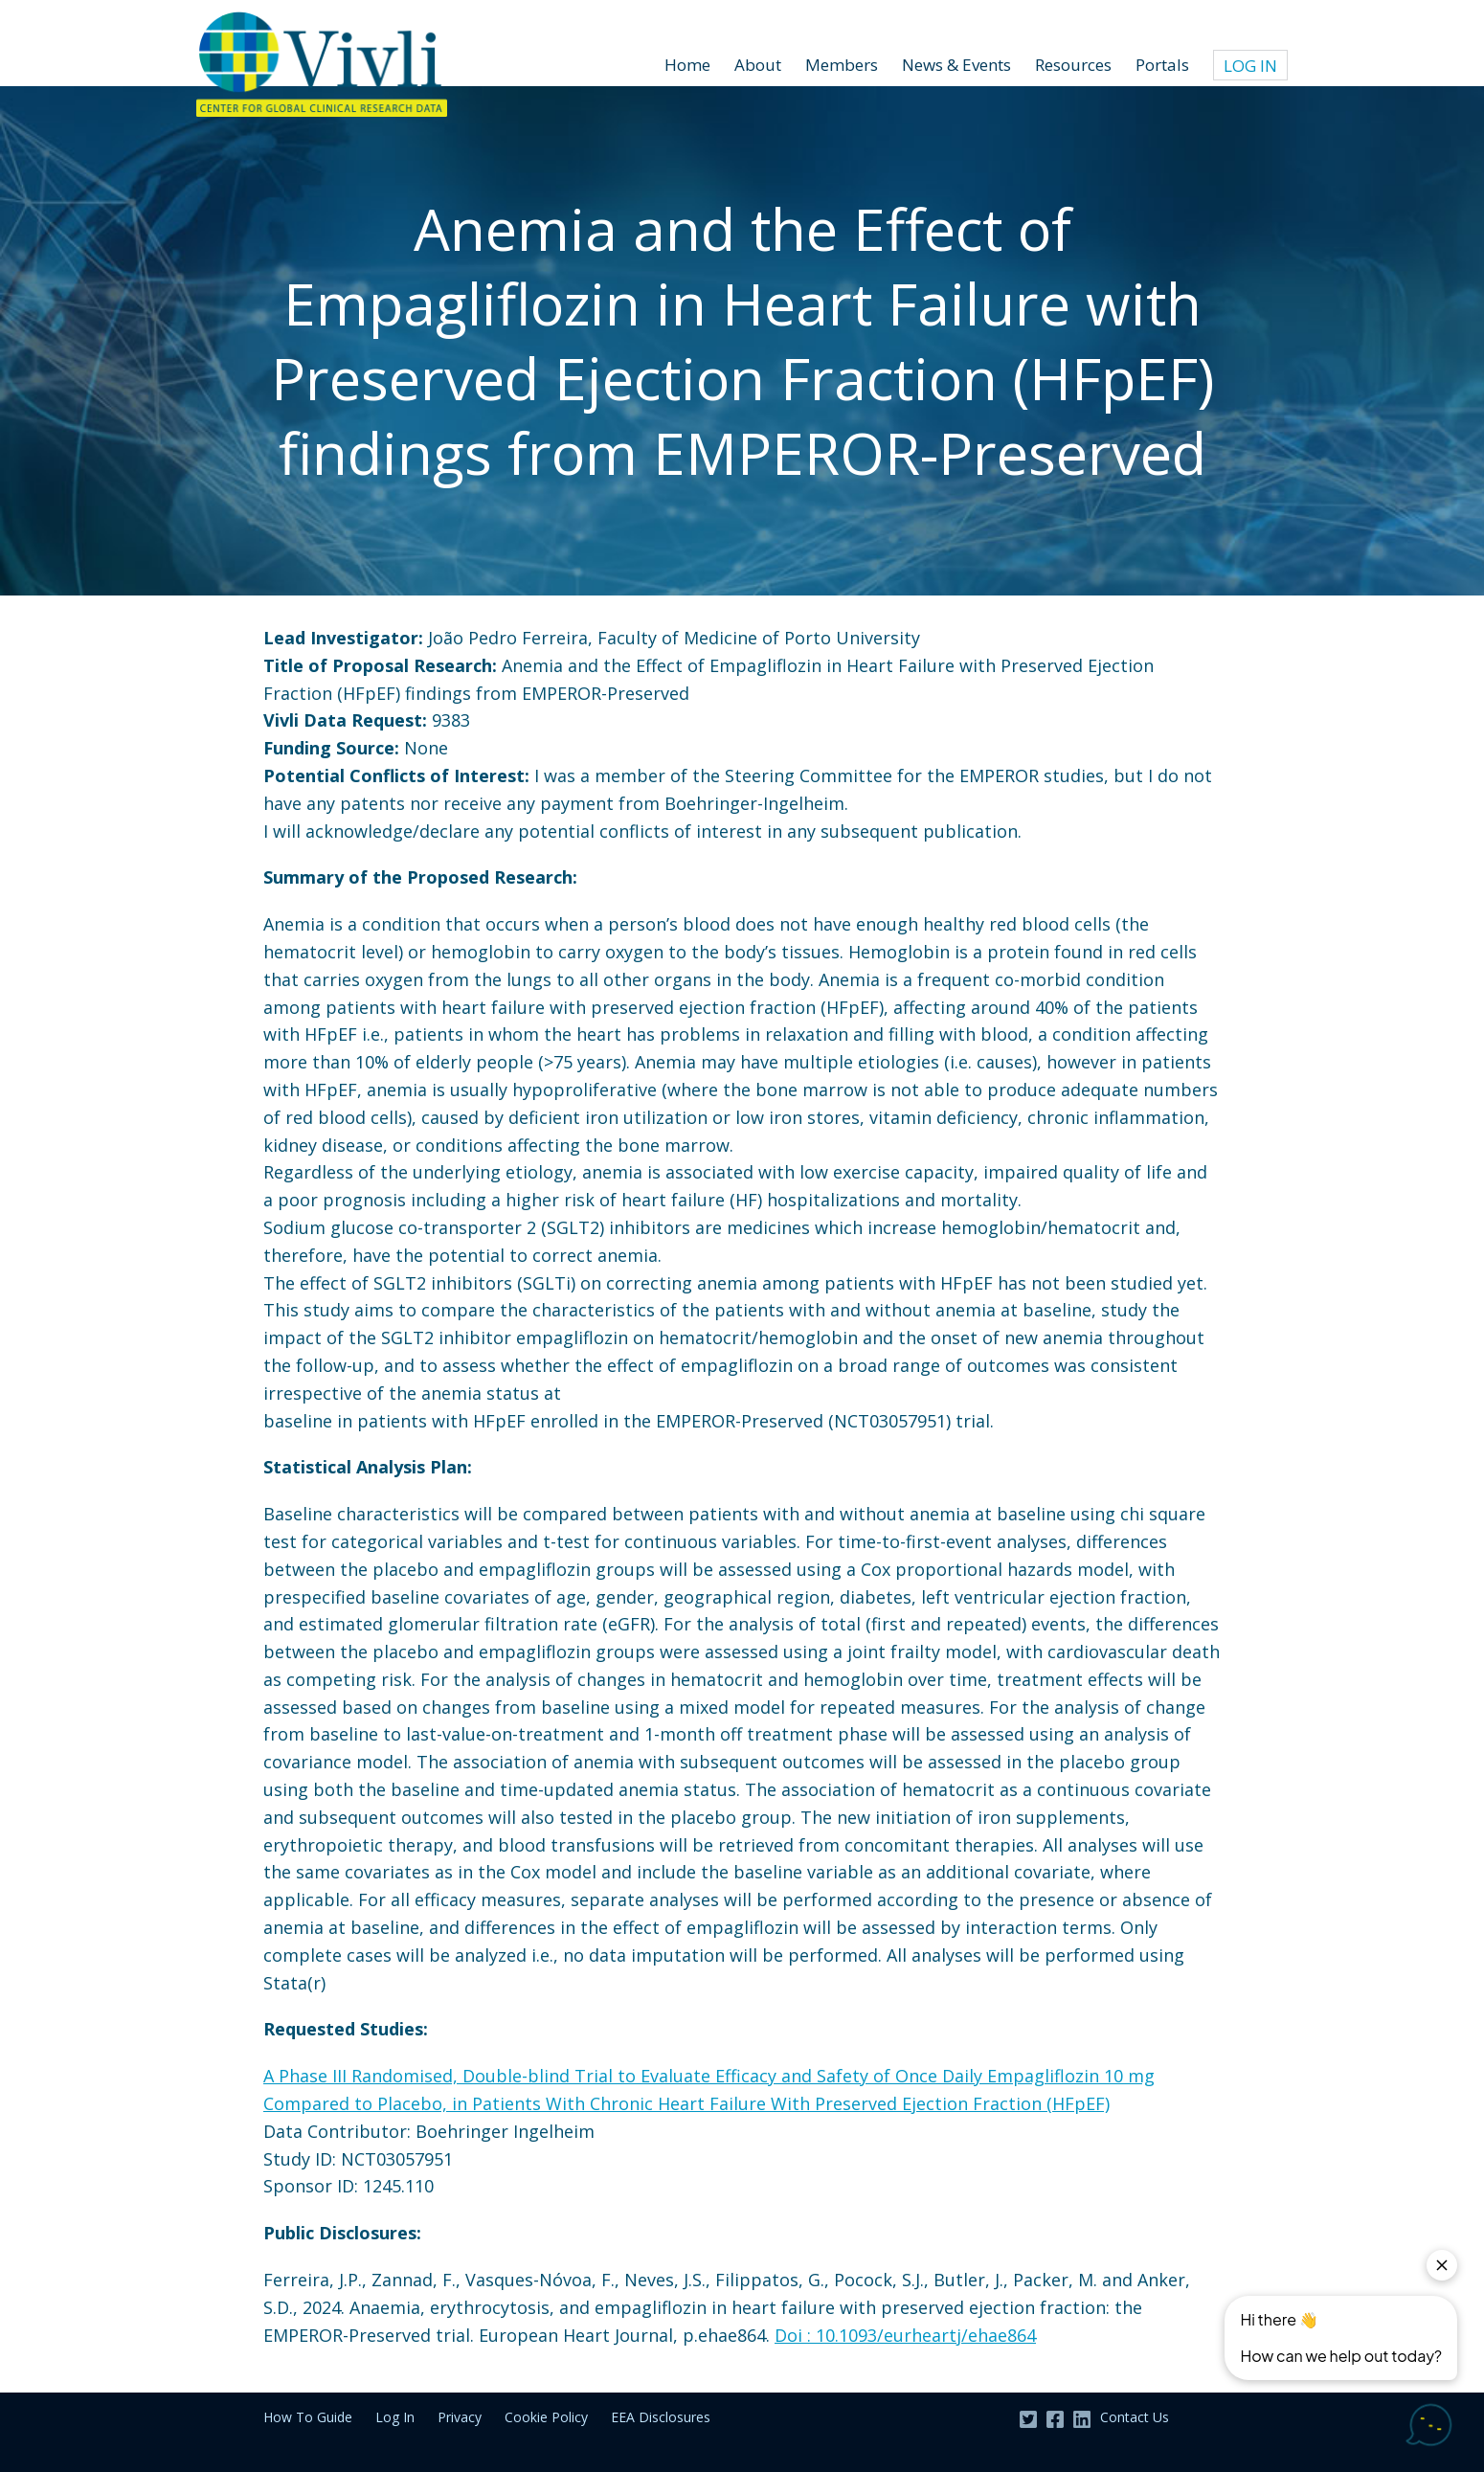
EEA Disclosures (660, 2417)
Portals (1162, 65)
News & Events (956, 65)
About (757, 65)
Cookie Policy (546, 2417)
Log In (1250, 66)
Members (841, 65)
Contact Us (1134, 2417)
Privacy (460, 2417)
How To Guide (307, 2417)
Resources (1073, 65)
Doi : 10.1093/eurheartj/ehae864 (905, 2335)
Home (687, 65)
